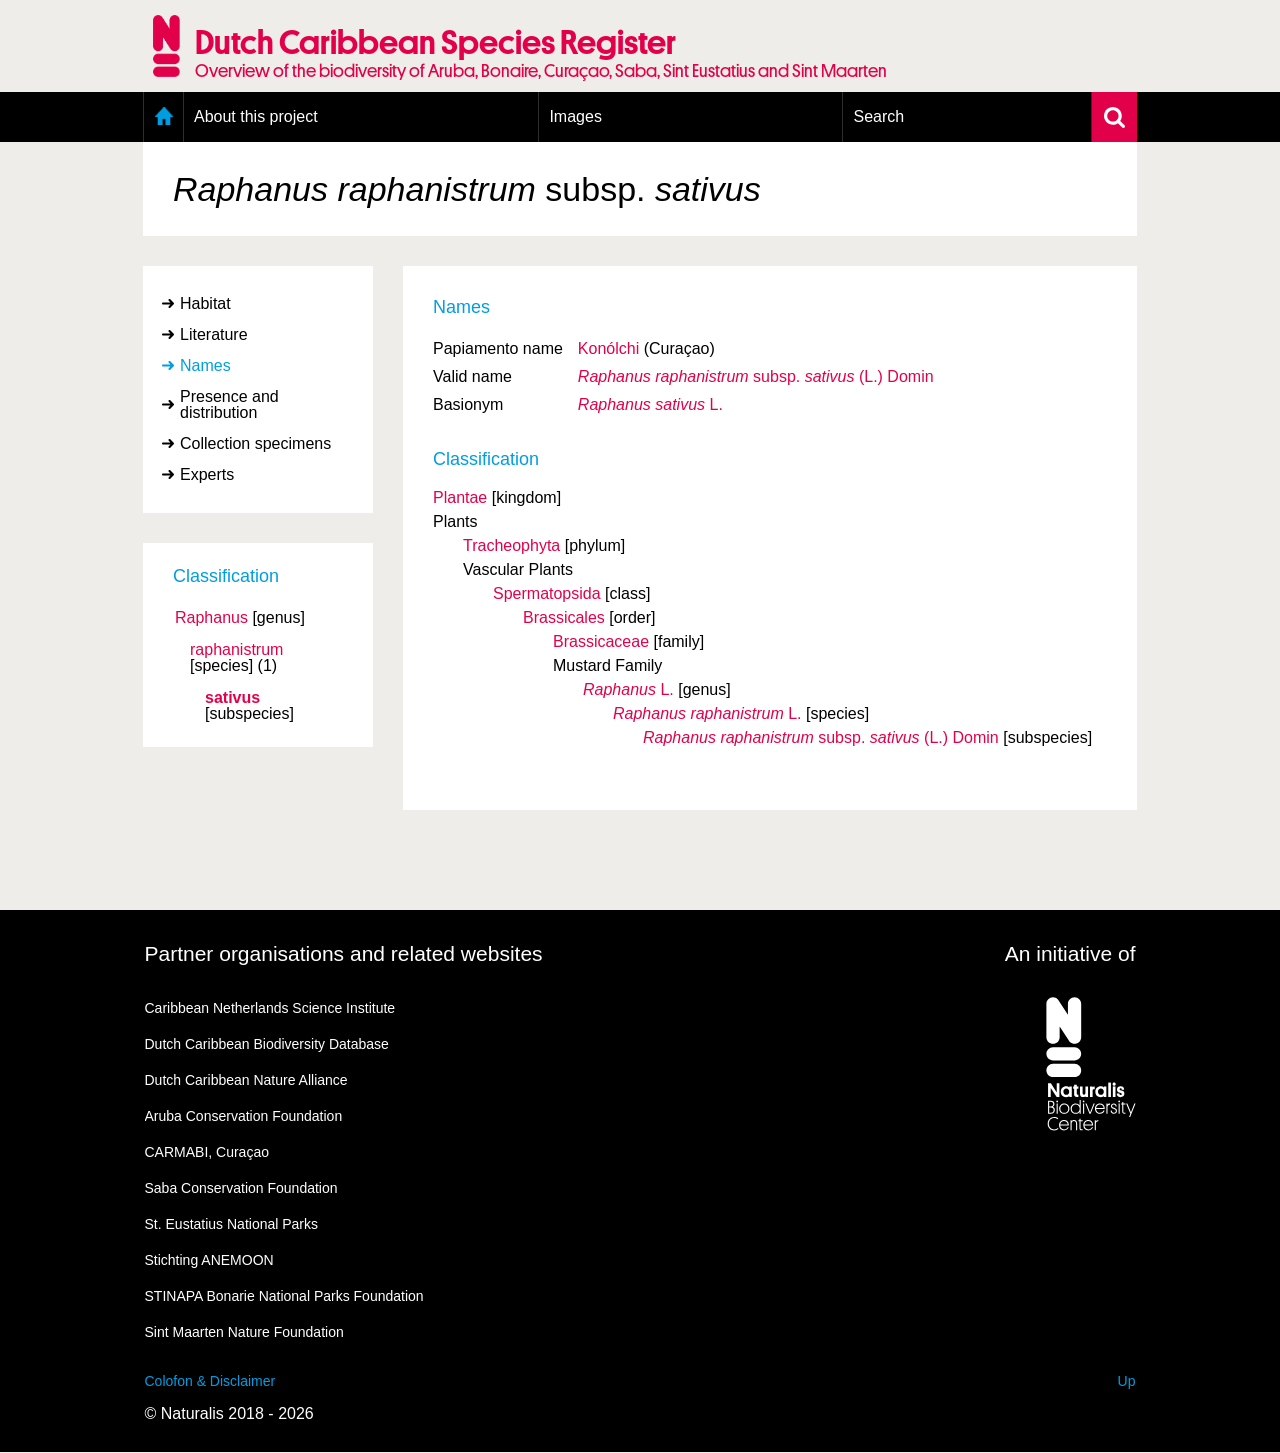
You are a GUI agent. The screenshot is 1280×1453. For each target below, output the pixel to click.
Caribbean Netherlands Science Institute (270, 1008)
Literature (214, 334)
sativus (232, 698)
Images (575, 116)
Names (205, 365)
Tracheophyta (511, 545)
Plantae (460, 497)
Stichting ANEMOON (209, 1260)
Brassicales (564, 617)
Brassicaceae (601, 641)
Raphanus (211, 618)
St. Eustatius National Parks (232, 1224)
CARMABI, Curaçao (207, 1152)
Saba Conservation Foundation (241, 1188)
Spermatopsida (547, 593)
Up (1127, 1381)
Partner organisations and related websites (344, 953)
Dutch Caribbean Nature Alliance (246, 1080)
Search (878, 116)
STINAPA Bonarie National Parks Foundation (284, 1296)
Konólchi (608, 348)
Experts (207, 474)
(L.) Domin (756, 376)
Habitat (205, 303)
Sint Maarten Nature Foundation (244, 1332)
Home (163, 117)
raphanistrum (236, 650)
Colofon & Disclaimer (210, 1381)
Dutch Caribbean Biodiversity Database (267, 1044)
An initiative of (1070, 953)
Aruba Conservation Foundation (244, 1116)
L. (650, 404)
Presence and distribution (229, 404)
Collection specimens (255, 443)
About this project (256, 116)
